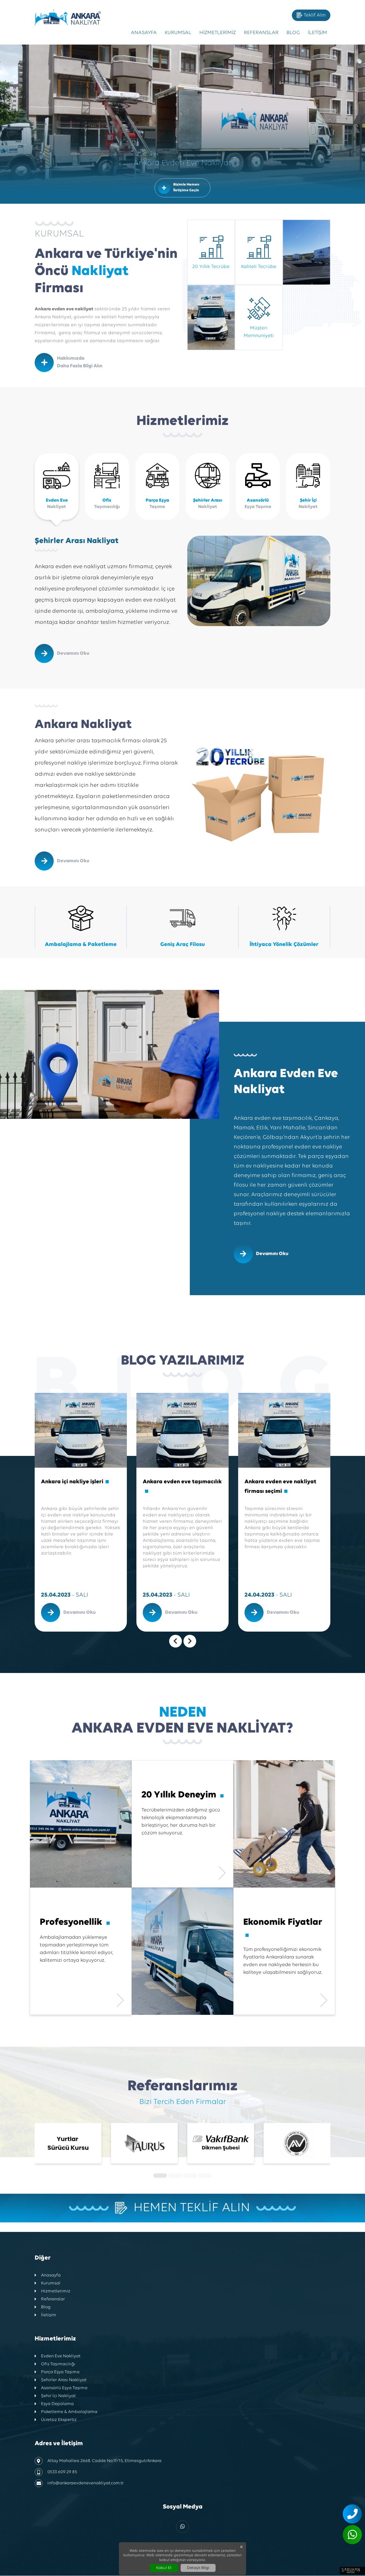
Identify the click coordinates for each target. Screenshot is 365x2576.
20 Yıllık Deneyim (182, 1795)
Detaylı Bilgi (198, 2568)
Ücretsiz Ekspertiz (56, 2420)
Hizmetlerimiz (217, 32)
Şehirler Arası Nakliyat (77, 541)
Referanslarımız (182, 2086)
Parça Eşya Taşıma (57, 2373)
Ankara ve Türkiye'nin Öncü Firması (106, 271)
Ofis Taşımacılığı (55, 2365)
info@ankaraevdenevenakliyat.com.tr (79, 2484)
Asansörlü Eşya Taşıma (61, 2389)
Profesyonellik (75, 1923)
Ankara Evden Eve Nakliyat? (182, 1721)
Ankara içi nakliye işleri (75, 1482)
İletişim (317, 32)
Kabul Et (164, 2568)
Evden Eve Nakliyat (57, 2357)
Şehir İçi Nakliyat (55, 2397)
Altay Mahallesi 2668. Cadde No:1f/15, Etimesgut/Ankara (98, 2462)
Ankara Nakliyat (83, 725)
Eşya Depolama (54, 2405)
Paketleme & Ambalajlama (66, 2413)
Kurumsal (178, 32)
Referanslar (261, 32)
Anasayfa (144, 32)
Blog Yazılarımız (182, 1361)
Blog (293, 32)
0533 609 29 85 (56, 2473)
